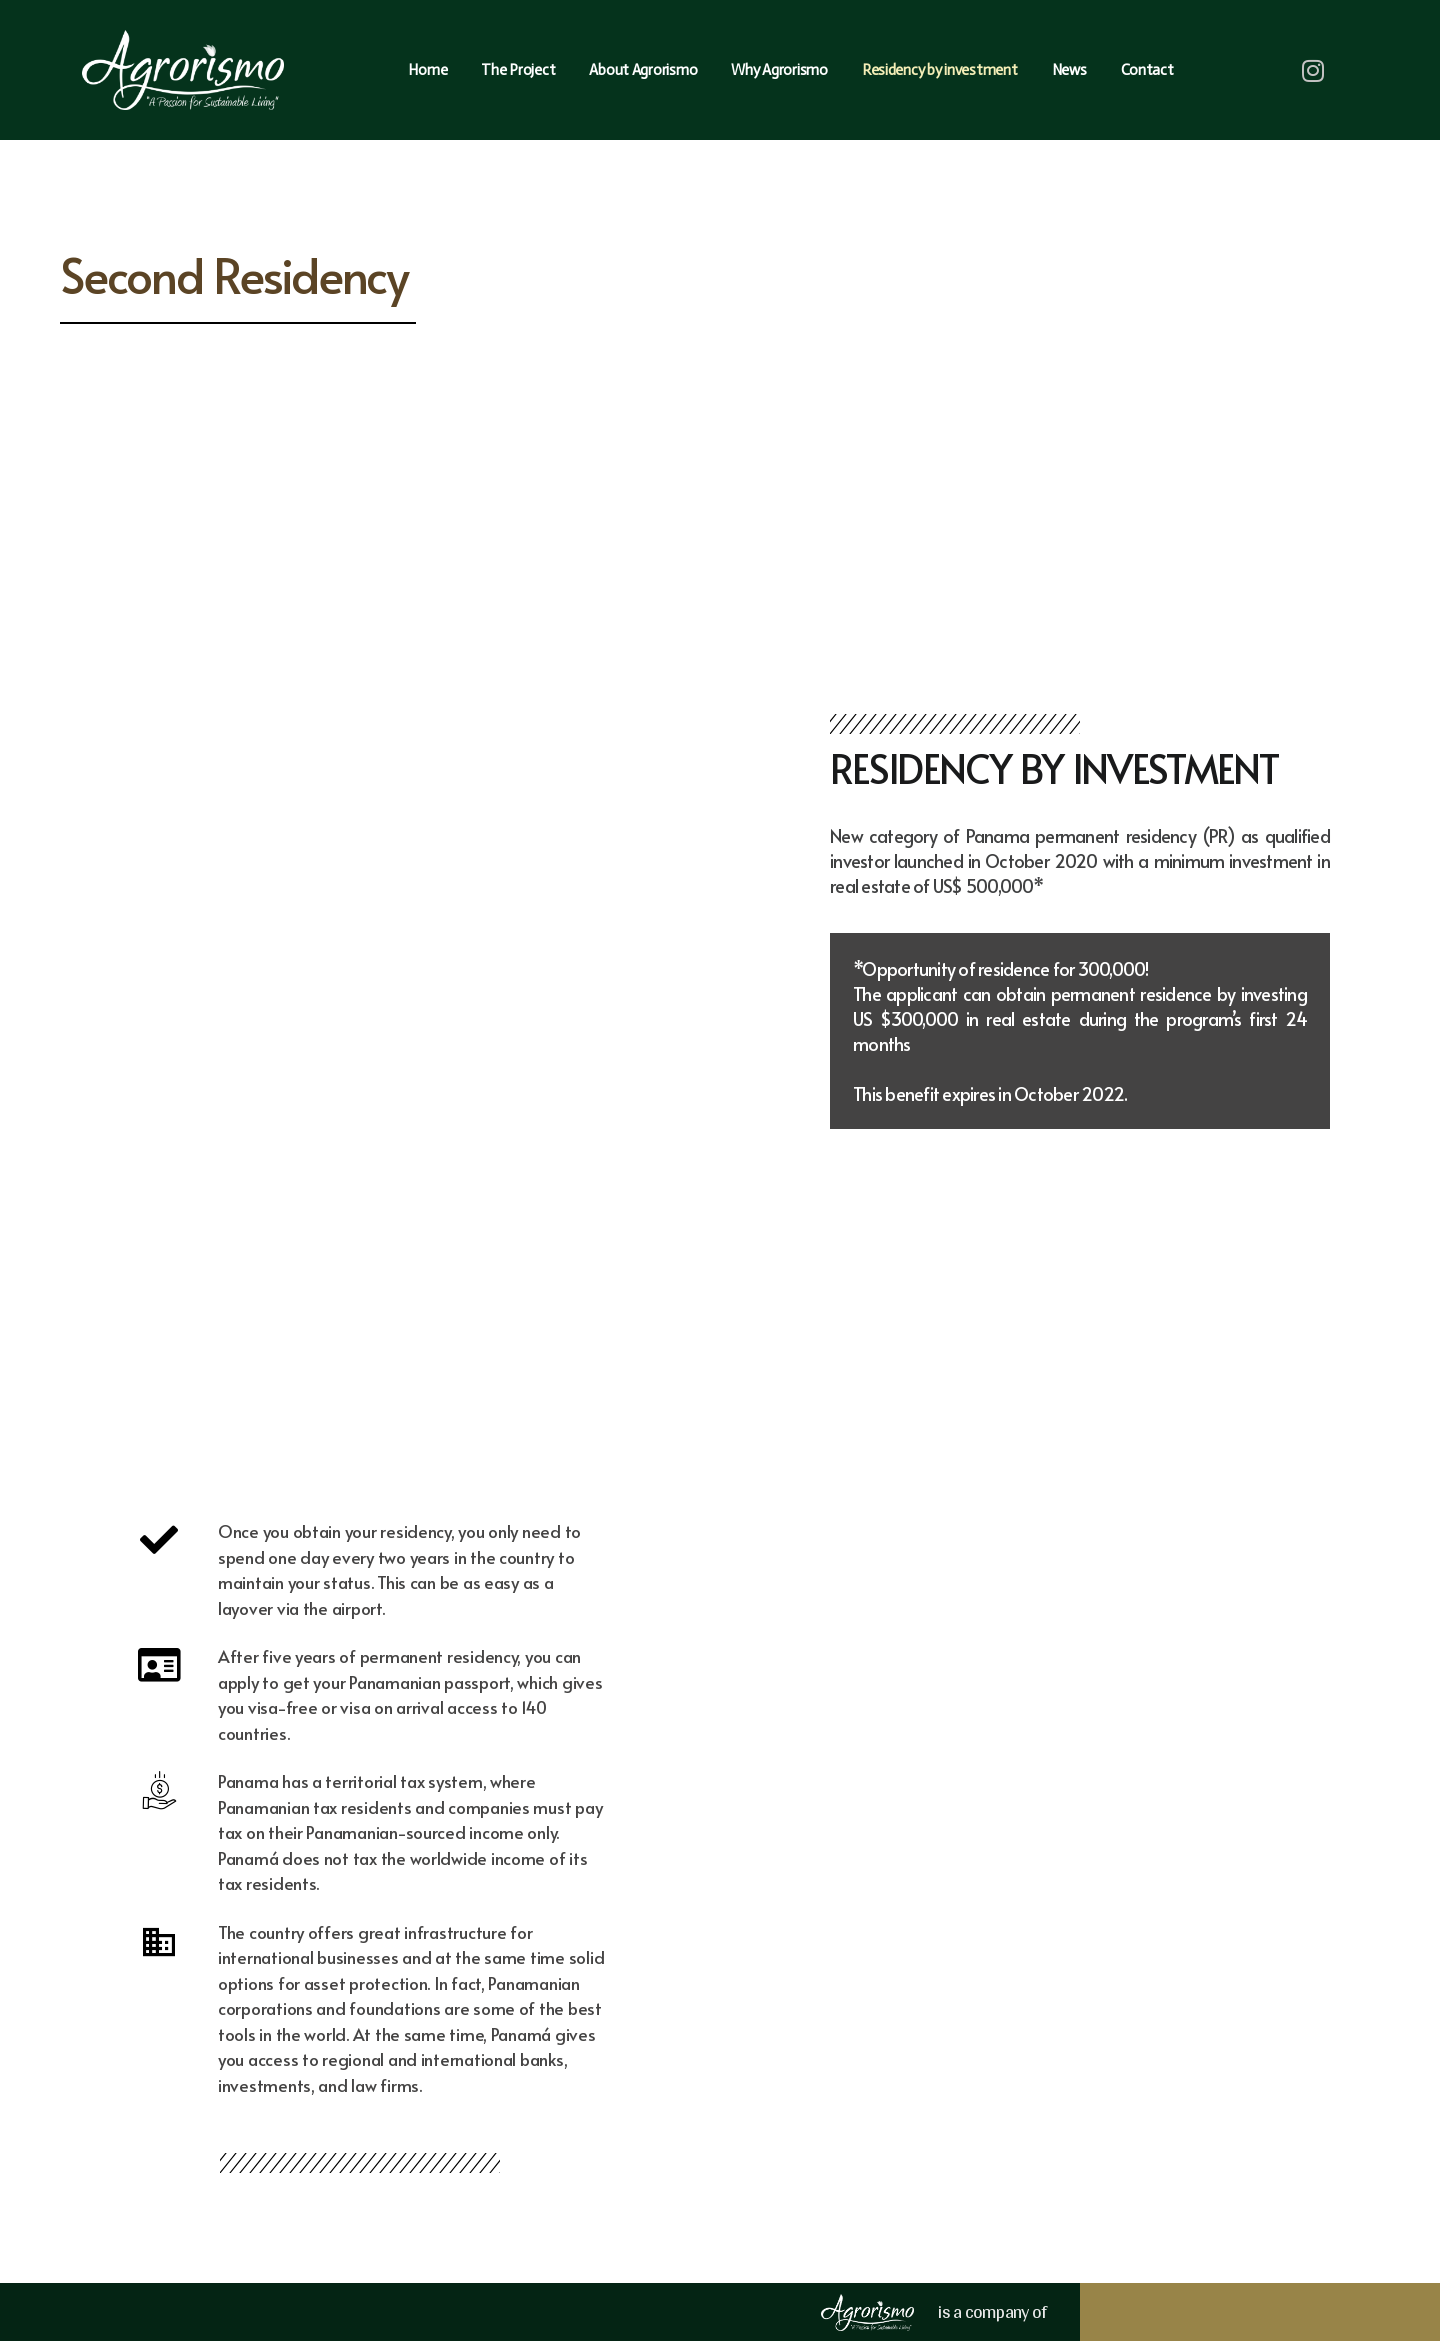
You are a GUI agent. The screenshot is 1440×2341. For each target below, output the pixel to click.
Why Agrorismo (779, 70)
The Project (518, 70)
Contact (1147, 70)
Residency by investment (940, 70)
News (1069, 70)
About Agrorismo (643, 70)
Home (427, 70)
